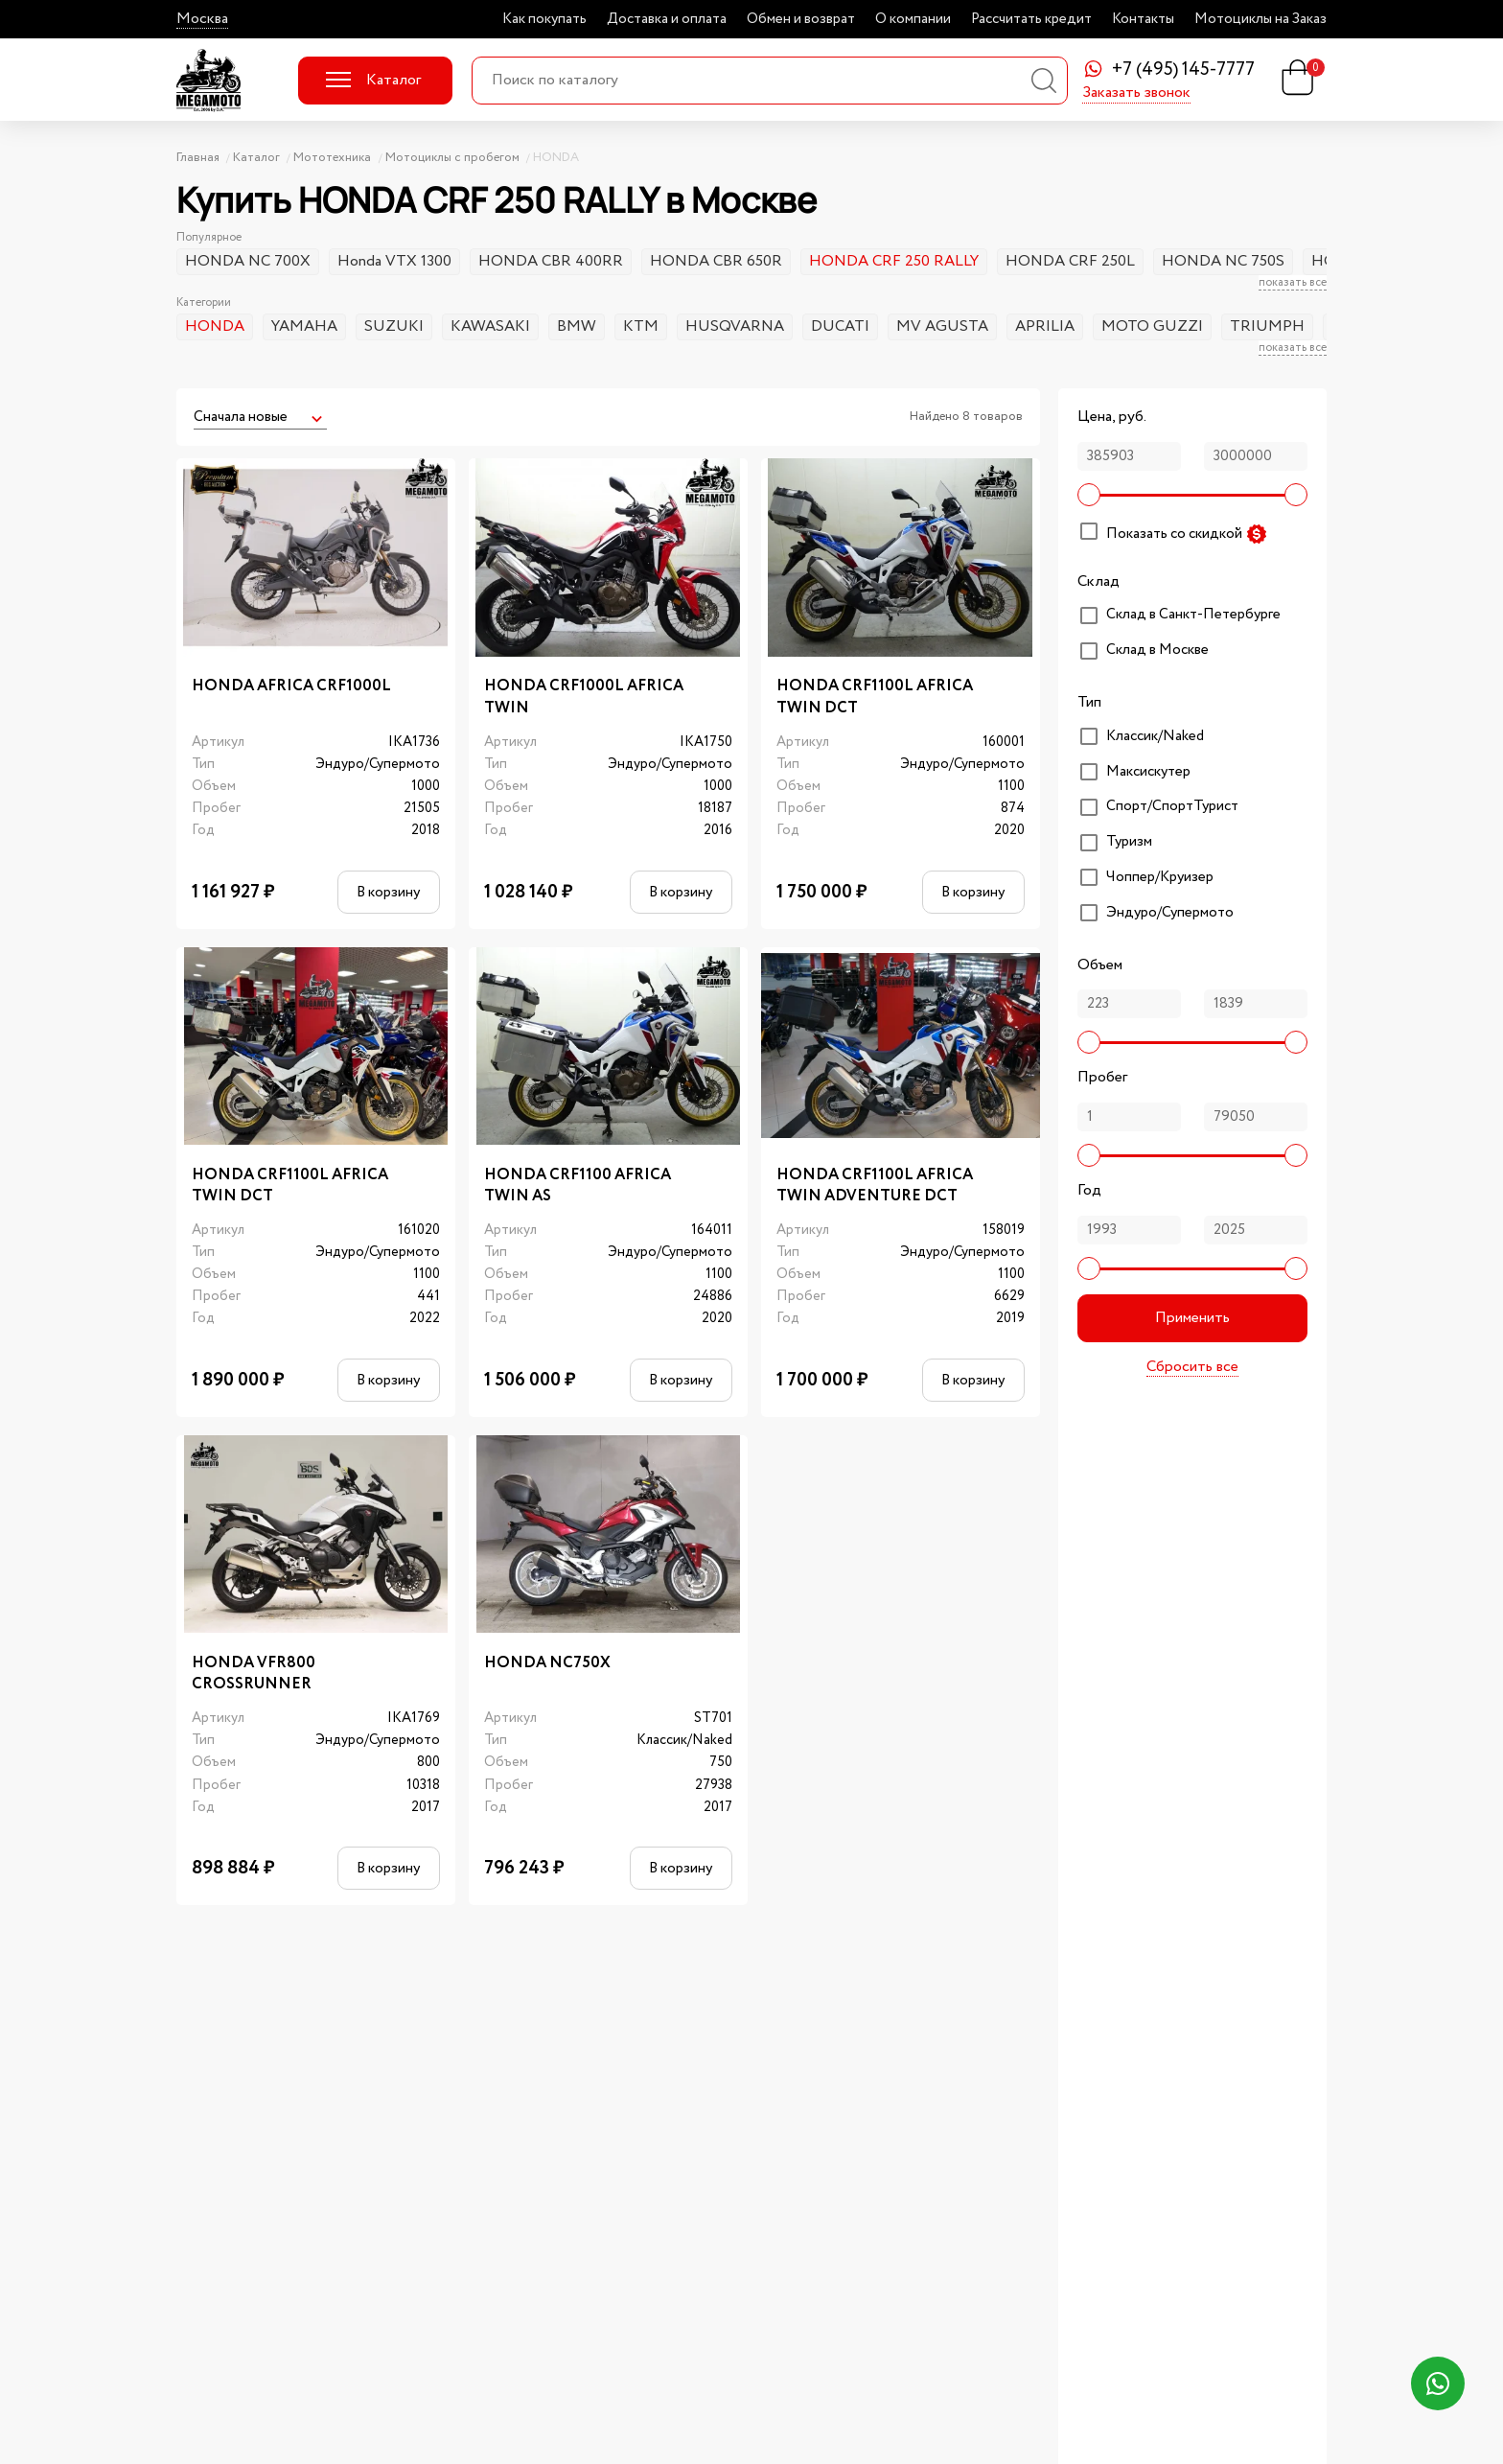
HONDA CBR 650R (716, 261)
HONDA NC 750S (1223, 261)
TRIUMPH (1267, 326)
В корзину (388, 892)
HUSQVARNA (734, 326)
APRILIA (1045, 326)
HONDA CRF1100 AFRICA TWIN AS (577, 1186)
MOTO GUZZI (1152, 326)
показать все (1293, 283)
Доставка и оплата (667, 19)
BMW (576, 326)
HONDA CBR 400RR (550, 261)
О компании (913, 19)
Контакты (1143, 19)
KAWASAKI (490, 326)
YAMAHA (304, 326)
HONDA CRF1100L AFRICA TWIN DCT (874, 697)
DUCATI (840, 326)
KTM (641, 326)
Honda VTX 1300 (394, 261)
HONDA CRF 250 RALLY (894, 261)
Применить (1192, 1318)
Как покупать (544, 19)
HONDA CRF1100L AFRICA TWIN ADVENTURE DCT (874, 1186)
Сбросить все (1192, 1367)
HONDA (214, 326)
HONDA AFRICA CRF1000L (291, 686)
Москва (202, 19)
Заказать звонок (1136, 94)
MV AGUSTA (942, 326)
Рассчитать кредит (1031, 19)
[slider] (1088, 494)
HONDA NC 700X (248, 261)
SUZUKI (394, 326)
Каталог (373, 80)
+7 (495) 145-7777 (1183, 70)
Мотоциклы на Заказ (1260, 19)
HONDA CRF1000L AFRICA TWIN (583, 697)
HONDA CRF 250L (1070, 261)
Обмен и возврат (801, 19)
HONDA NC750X (547, 1663)
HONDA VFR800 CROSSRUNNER (253, 1674)
